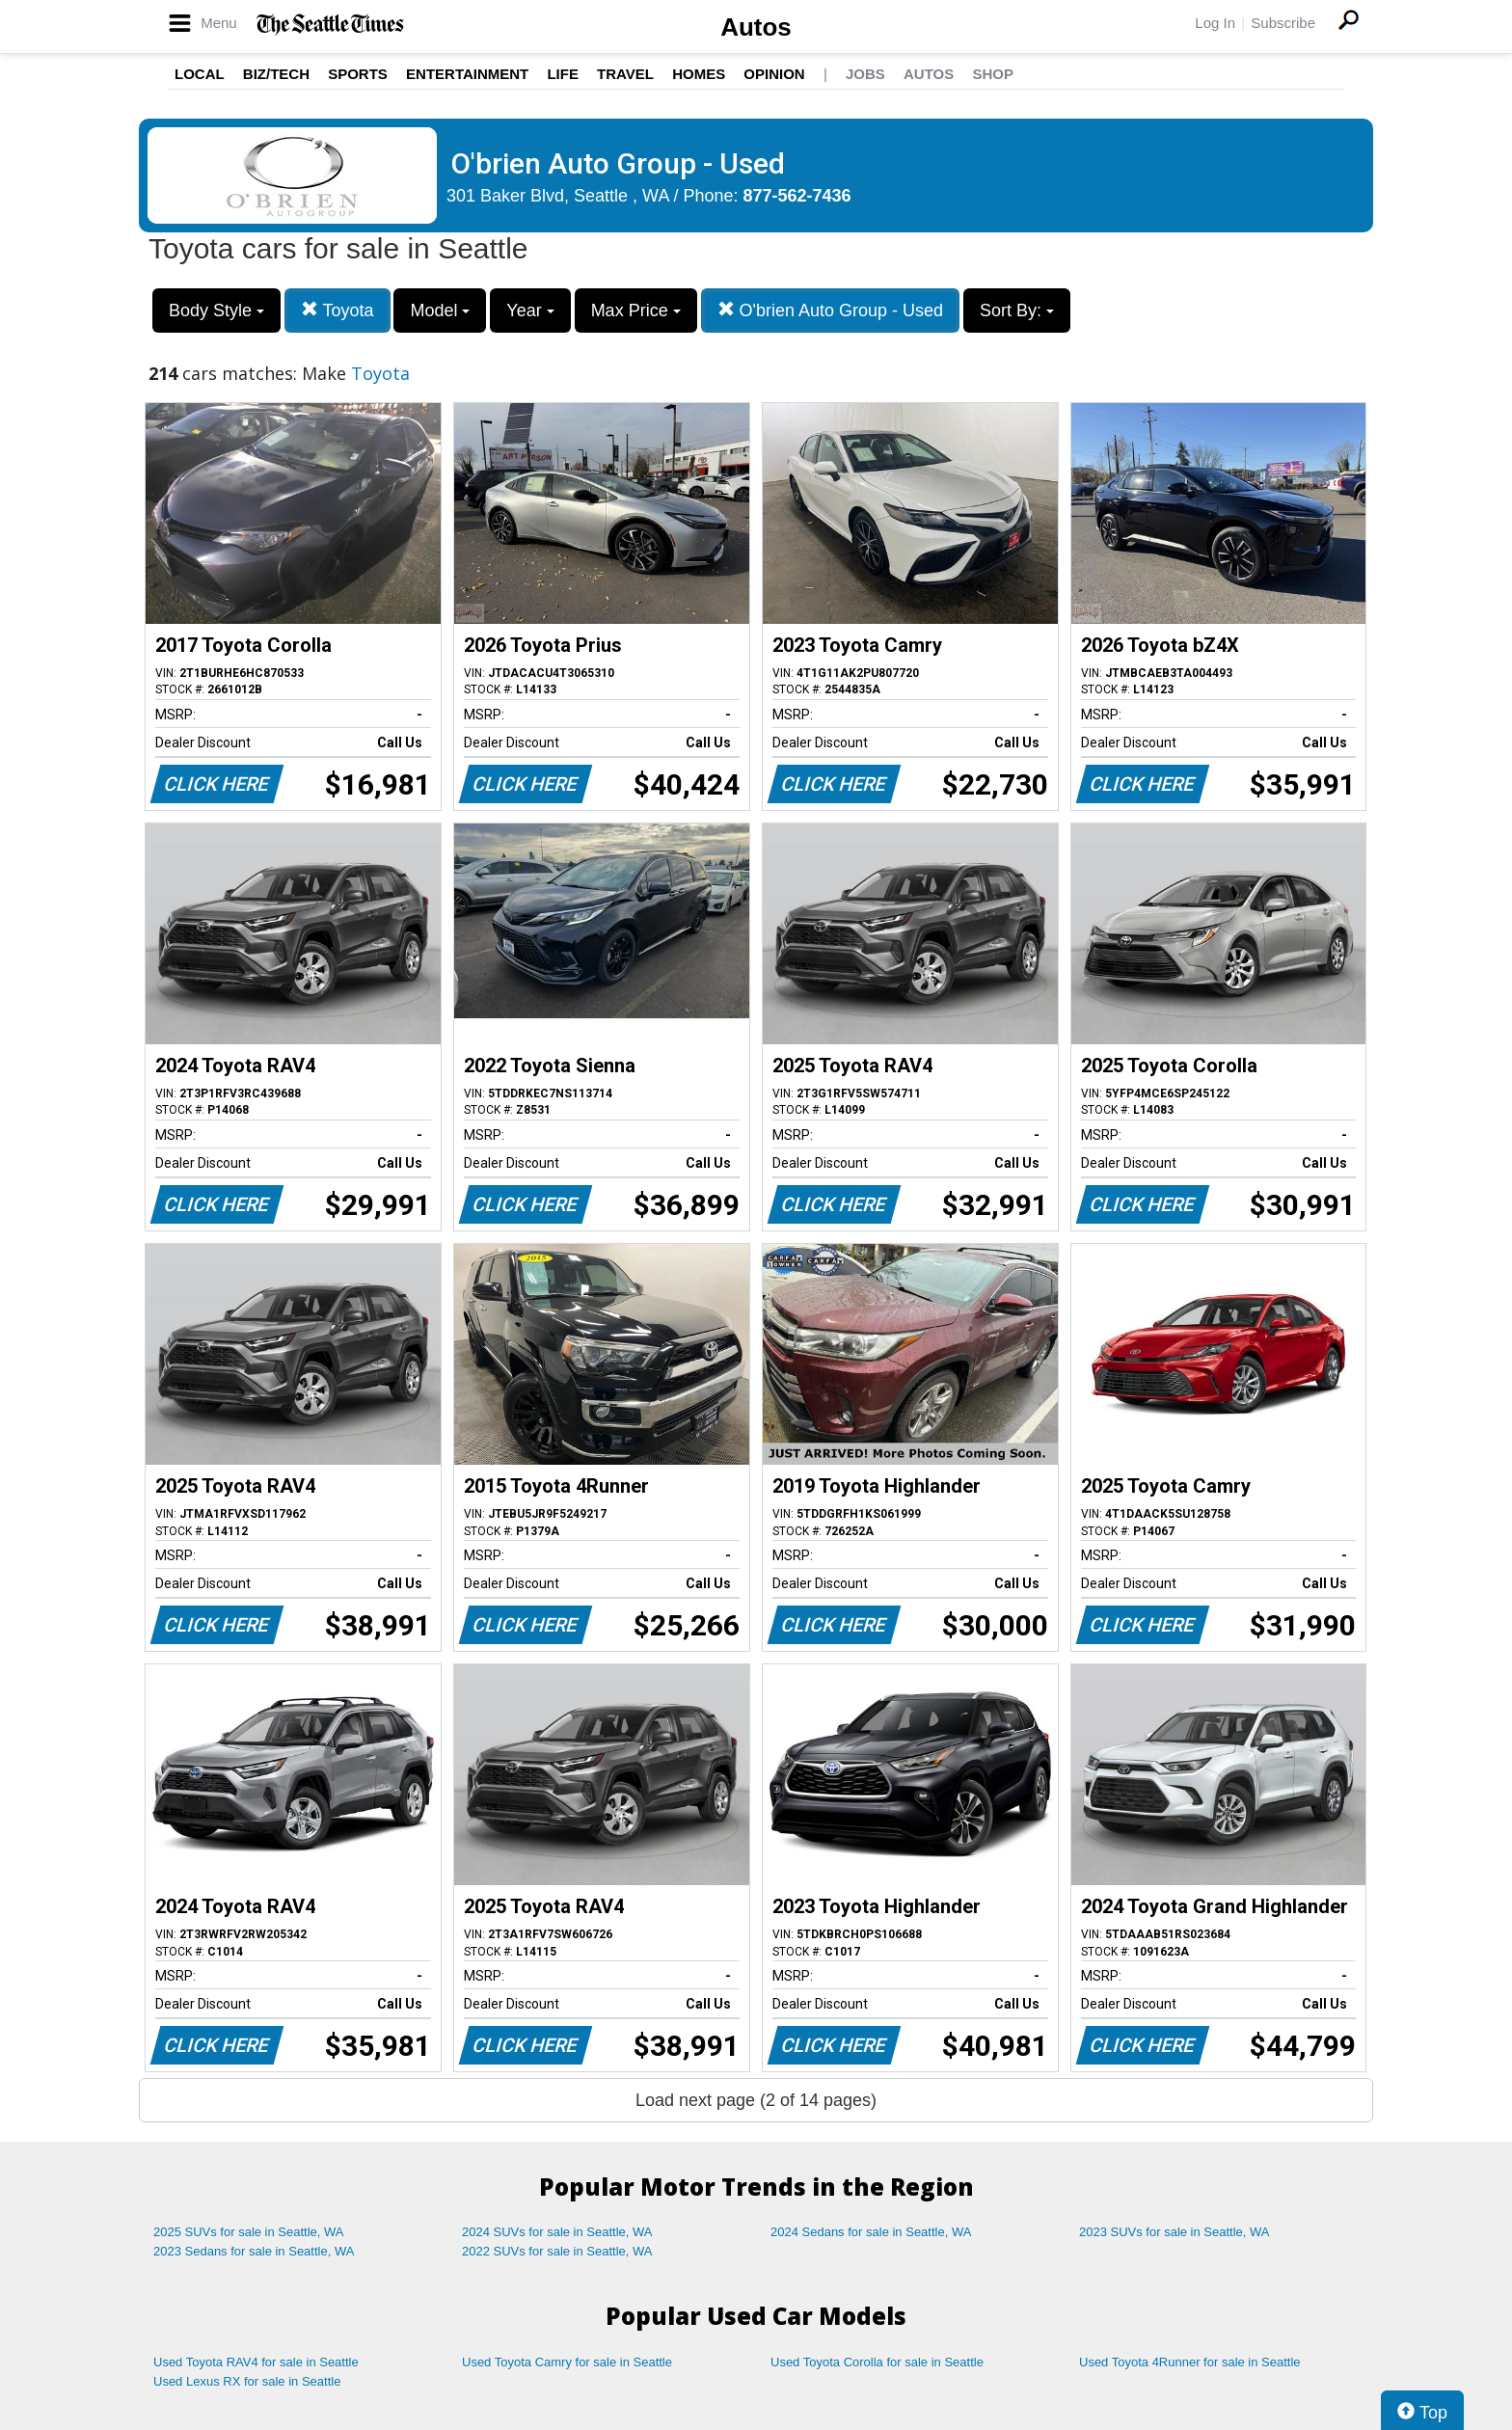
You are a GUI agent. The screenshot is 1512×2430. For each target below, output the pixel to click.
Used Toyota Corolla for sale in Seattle (877, 2362)
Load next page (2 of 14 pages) (756, 2100)
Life (563, 74)
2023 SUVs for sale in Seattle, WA (1174, 2232)
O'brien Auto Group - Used (830, 310)
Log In (1215, 22)
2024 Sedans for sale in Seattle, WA (870, 2232)
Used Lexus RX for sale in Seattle (246, 2381)
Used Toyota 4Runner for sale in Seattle (1190, 2362)
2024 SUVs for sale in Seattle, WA (557, 2232)
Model (440, 310)
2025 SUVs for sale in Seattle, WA (248, 2232)
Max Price (636, 310)
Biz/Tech (276, 74)
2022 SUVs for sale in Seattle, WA (557, 2251)
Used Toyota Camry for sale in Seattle (567, 2362)
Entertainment (467, 74)
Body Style (216, 310)
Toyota (337, 310)
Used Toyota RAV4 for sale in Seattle (256, 2362)
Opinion (773, 74)
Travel (625, 74)
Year (530, 310)
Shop (992, 74)
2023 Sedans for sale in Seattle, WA (253, 2251)
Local (200, 74)
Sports (358, 74)
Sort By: (1017, 310)
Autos (756, 27)
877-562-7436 (797, 195)
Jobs (865, 74)
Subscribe (1283, 22)
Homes (698, 74)
